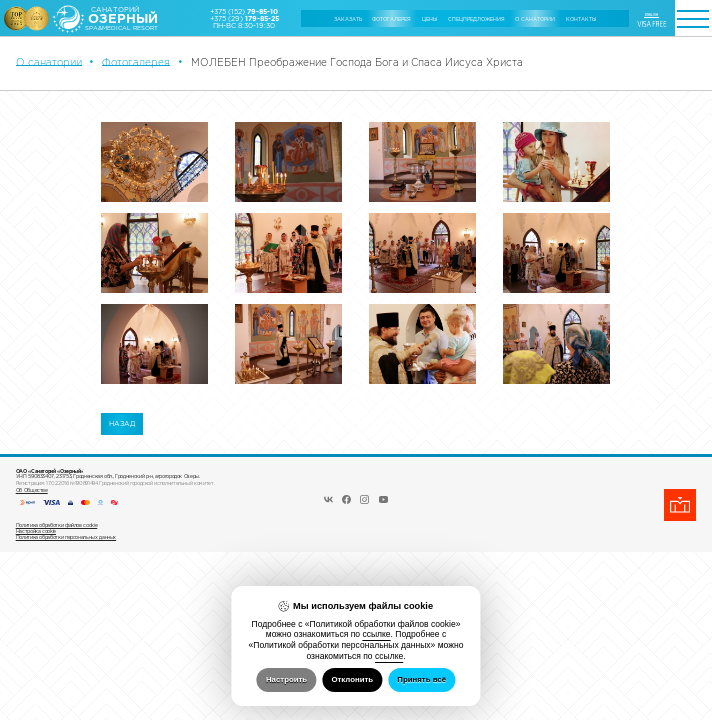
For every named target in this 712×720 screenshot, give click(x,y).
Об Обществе (32, 490)
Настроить (286, 679)
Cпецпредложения (476, 19)
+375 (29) (244, 18)
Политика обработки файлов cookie (57, 525)
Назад (122, 423)
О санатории (535, 19)
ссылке (376, 634)
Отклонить (352, 679)
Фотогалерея (391, 19)
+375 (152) (244, 11)
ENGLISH (651, 15)
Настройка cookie (36, 531)
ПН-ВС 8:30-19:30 (244, 25)
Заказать (348, 19)
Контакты (581, 19)
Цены (429, 19)
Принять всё (421, 679)
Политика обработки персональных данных (66, 537)
